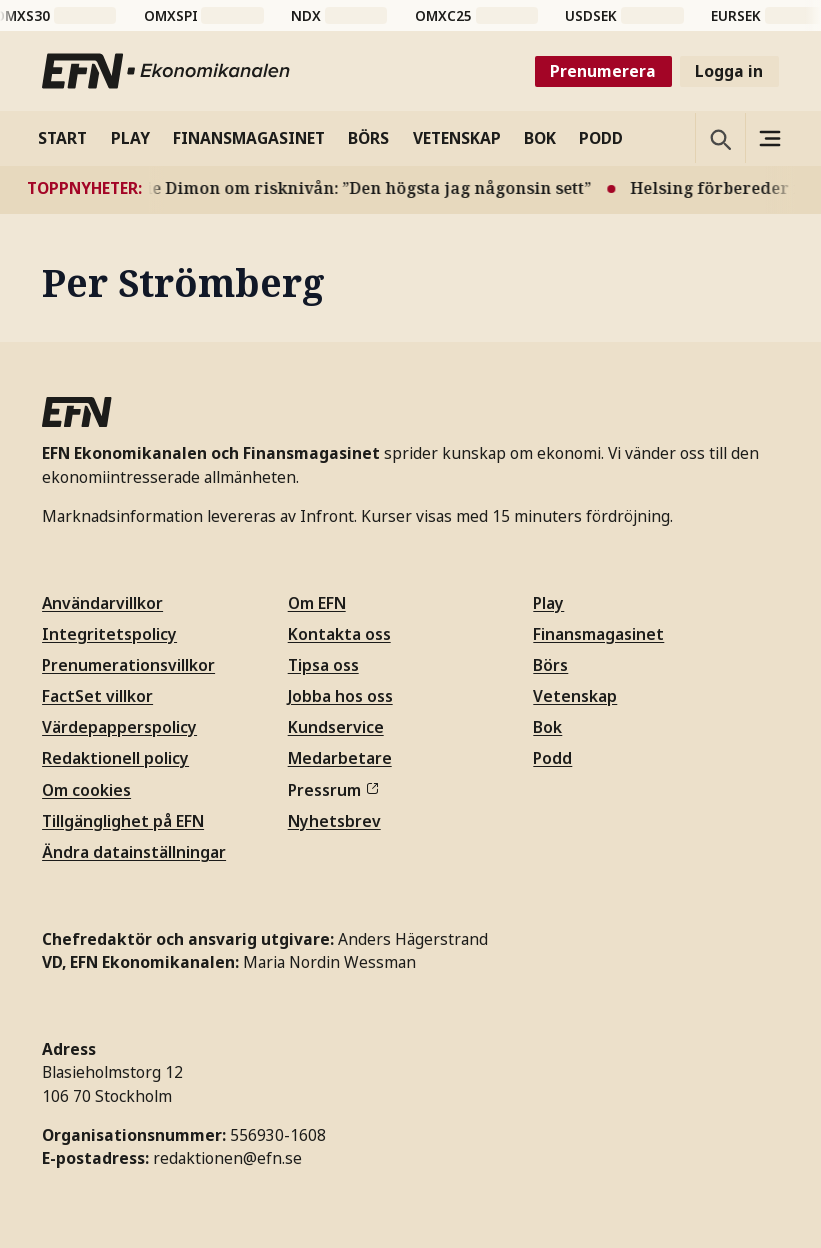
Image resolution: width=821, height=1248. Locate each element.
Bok (547, 727)
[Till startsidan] (167, 71)
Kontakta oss (339, 634)
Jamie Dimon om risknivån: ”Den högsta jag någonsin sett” (360, 188)
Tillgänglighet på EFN (123, 821)
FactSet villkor (97, 696)
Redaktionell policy (115, 758)
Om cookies (86, 790)
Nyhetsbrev (334, 821)
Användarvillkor (102, 603)
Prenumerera (603, 71)
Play (548, 603)
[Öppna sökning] (720, 138)
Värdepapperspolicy (119, 727)
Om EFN (317, 603)
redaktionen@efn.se (227, 1158)
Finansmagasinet (598, 634)
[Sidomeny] (770, 138)
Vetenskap (575, 696)
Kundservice (336, 727)
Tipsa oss (323, 665)
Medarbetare (340, 758)
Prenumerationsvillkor (128, 665)
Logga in (729, 71)
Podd (552, 758)
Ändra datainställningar (134, 852)
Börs (550, 665)
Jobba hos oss (340, 696)
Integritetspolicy (109, 634)
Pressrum (333, 790)
